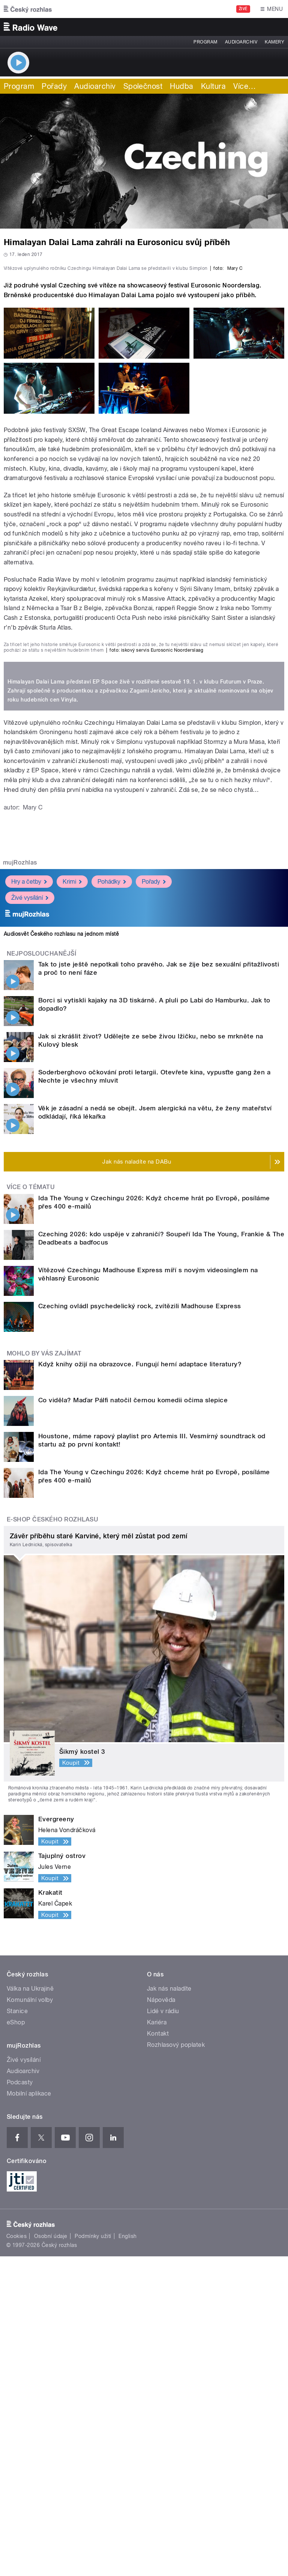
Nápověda (161, 2319)
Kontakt (158, 2352)
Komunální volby (30, 2319)
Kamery (274, 42)
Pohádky (112, 1201)
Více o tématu (31, 1506)
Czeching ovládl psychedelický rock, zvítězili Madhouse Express (139, 1625)
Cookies (16, 2556)
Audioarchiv (241, 42)
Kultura (213, 86)
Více (244, 86)
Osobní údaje (51, 2556)
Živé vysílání (29, 1217)
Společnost (143, 86)
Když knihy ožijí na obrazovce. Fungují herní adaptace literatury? (140, 1683)
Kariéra (156, 2341)
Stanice (17, 2330)
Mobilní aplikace (29, 2412)
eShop (16, 2341)
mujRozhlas (20, 1182)
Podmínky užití (93, 2556)
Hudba (181, 86)
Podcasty (20, 2401)
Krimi (72, 1201)
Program (205, 42)
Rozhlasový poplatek (176, 2364)
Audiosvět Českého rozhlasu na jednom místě (61, 1254)
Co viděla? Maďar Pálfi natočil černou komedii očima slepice (133, 1719)
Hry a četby (29, 1201)
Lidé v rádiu (163, 2330)
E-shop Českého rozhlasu (52, 1838)
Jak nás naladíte (169, 2307)
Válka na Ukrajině (30, 2307)
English (127, 2556)
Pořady (54, 86)
